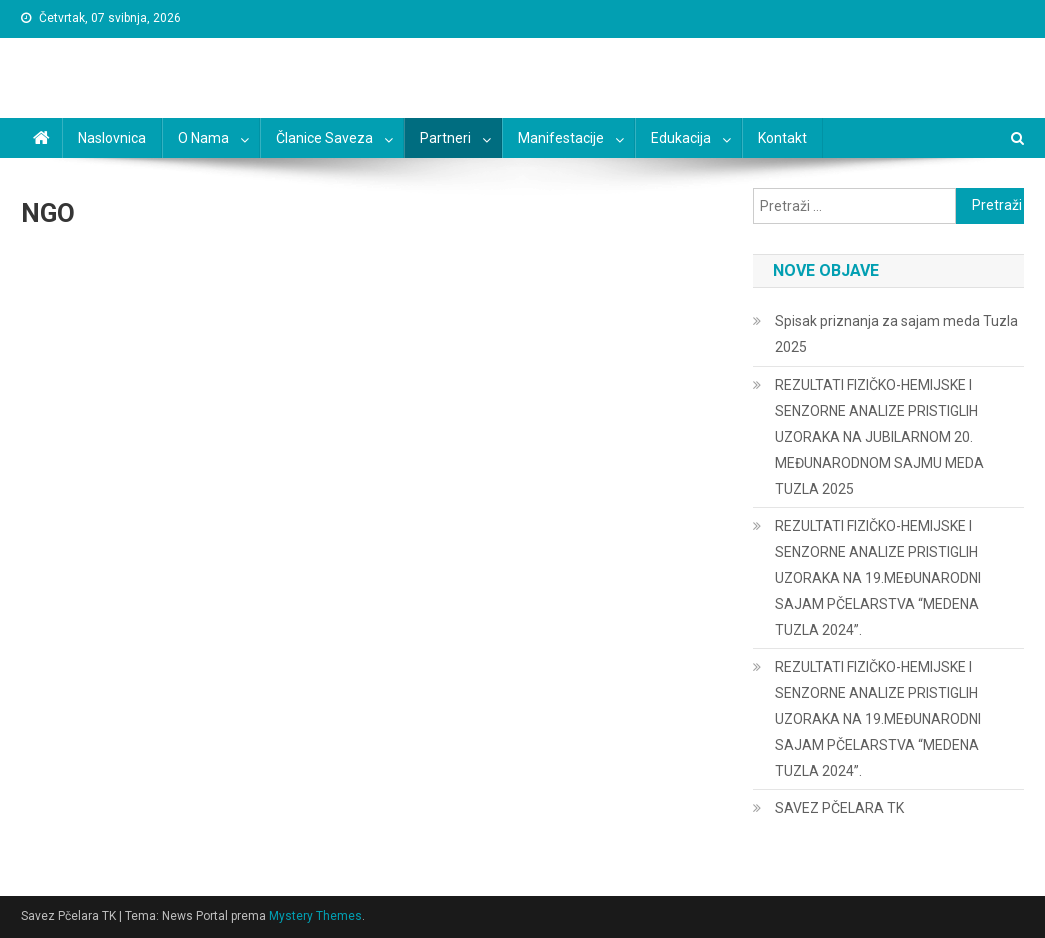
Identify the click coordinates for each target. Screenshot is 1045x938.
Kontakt (782, 138)
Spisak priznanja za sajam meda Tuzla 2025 (896, 334)
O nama (203, 138)
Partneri (445, 138)
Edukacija (681, 138)
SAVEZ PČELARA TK (839, 808)
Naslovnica (112, 138)
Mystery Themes (315, 916)
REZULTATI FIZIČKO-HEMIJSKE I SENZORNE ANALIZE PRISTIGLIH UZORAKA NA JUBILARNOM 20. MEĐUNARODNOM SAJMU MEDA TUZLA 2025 (879, 437)
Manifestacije (561, 138)
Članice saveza (324, 138)
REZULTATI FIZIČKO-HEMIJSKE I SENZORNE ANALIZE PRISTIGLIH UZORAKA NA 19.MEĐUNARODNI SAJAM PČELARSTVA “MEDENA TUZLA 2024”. (878, 578)
